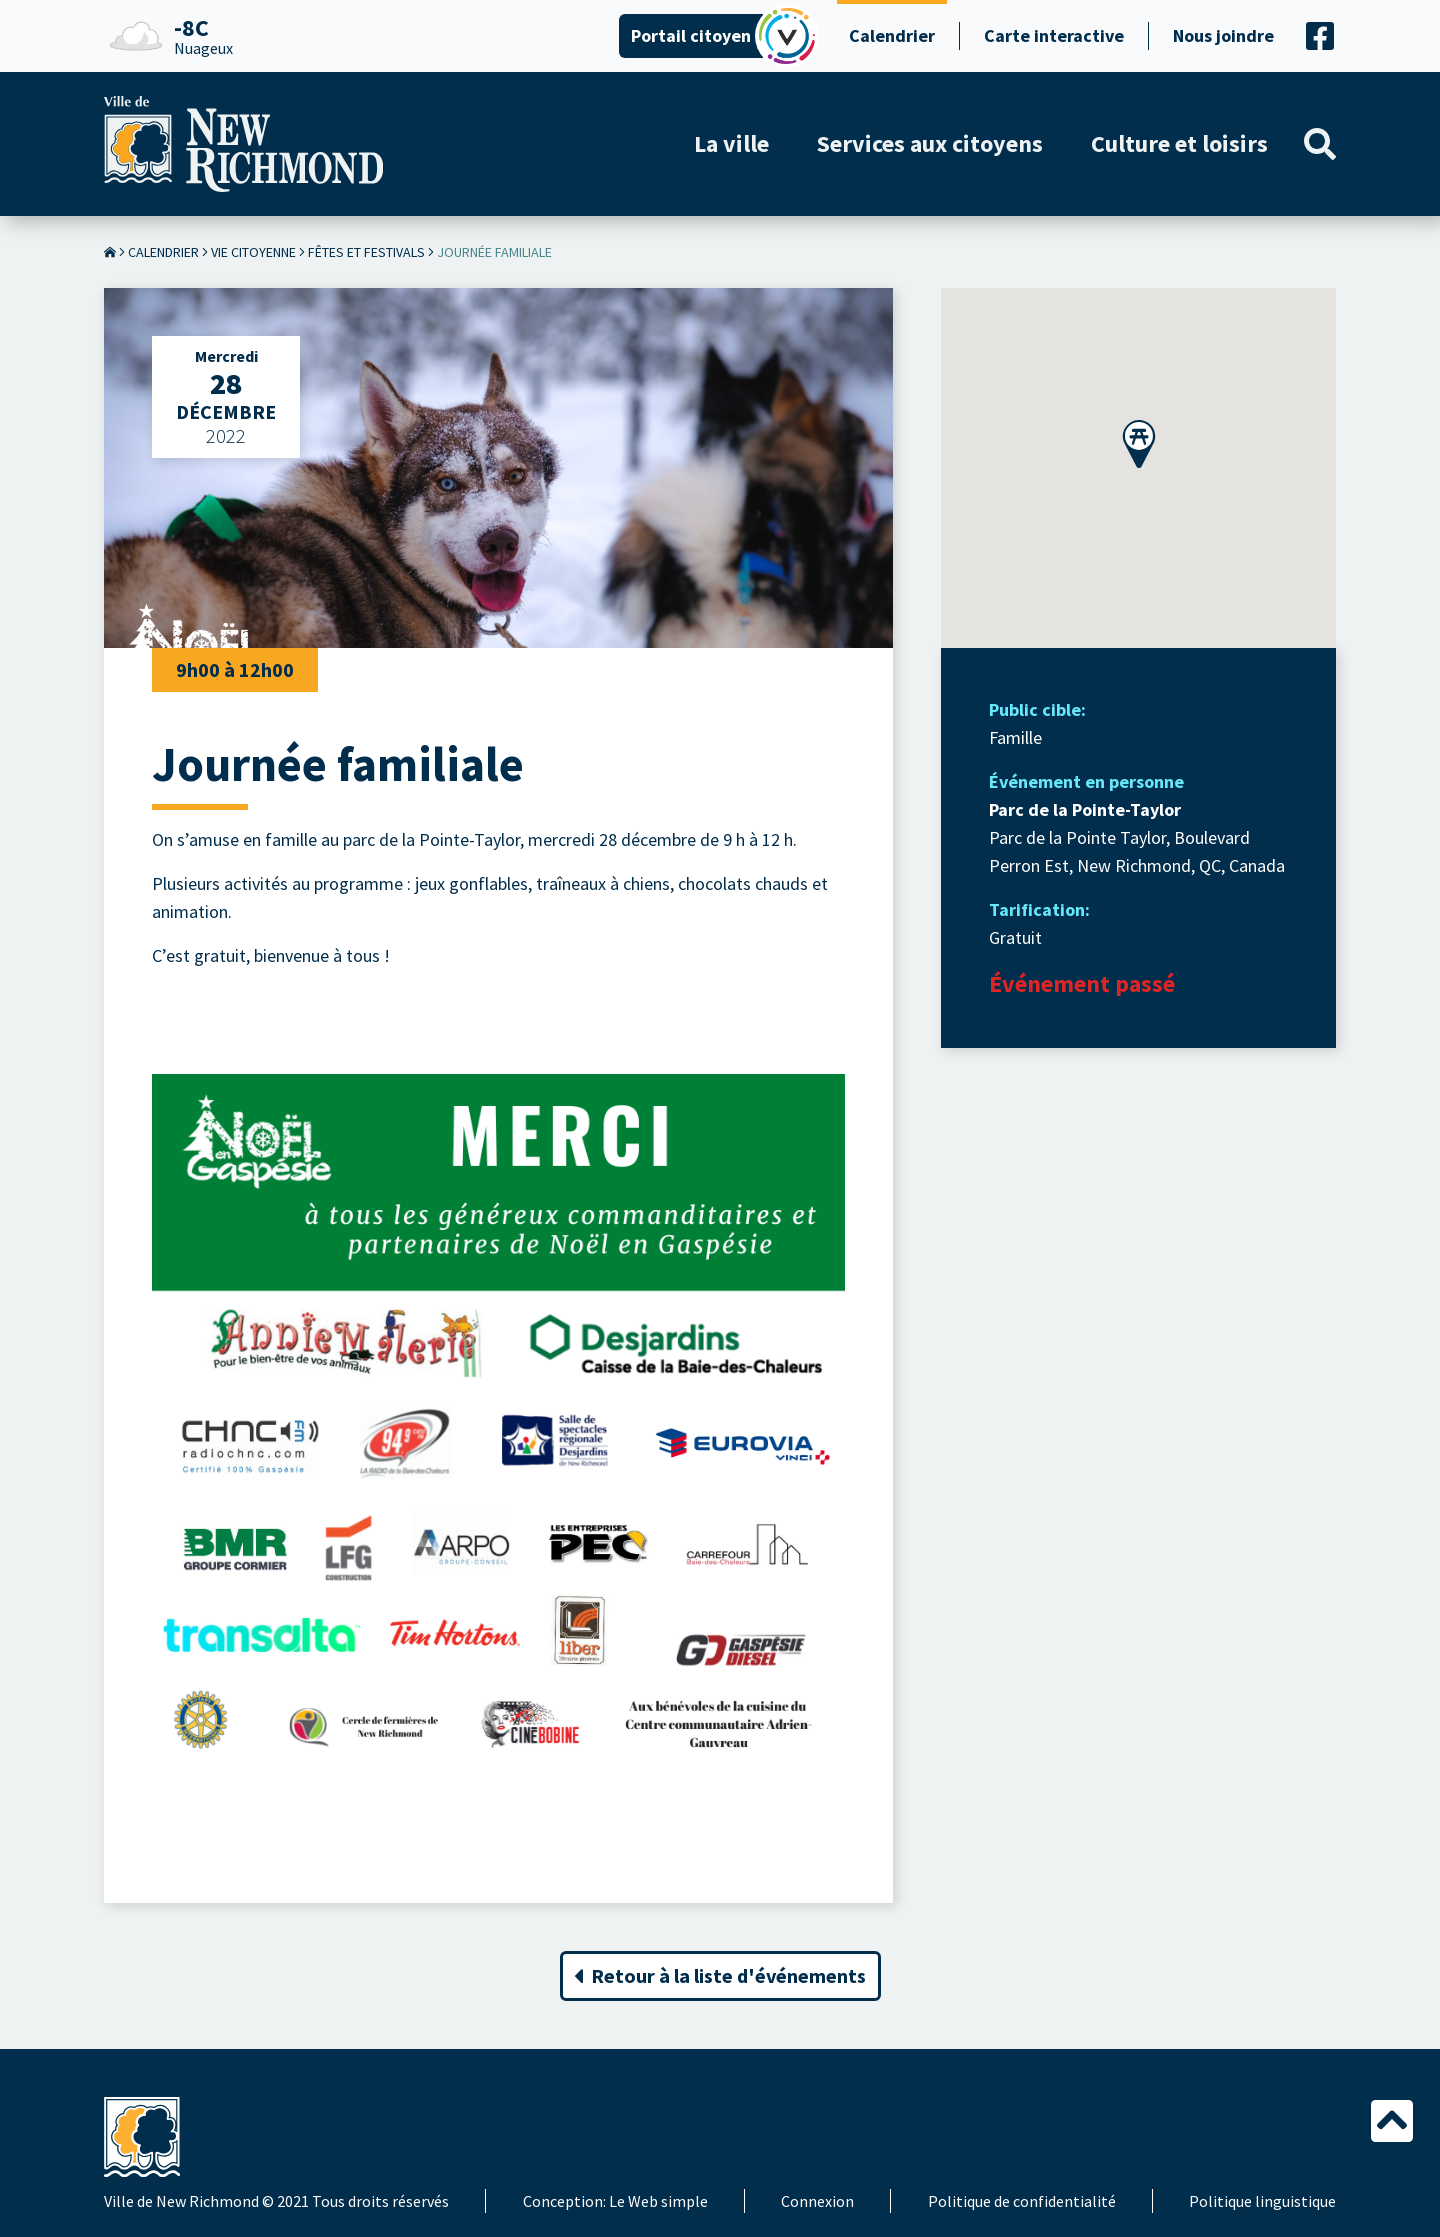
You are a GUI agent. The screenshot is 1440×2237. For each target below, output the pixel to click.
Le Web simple (658, 2201)
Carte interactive (1054, 35)
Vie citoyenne (253, 252)
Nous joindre (1223, 35)
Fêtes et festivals (366, 252)
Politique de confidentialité (1022, 2201)
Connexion (817, 2201)
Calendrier (892, 35)
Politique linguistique (1262, 2201)
